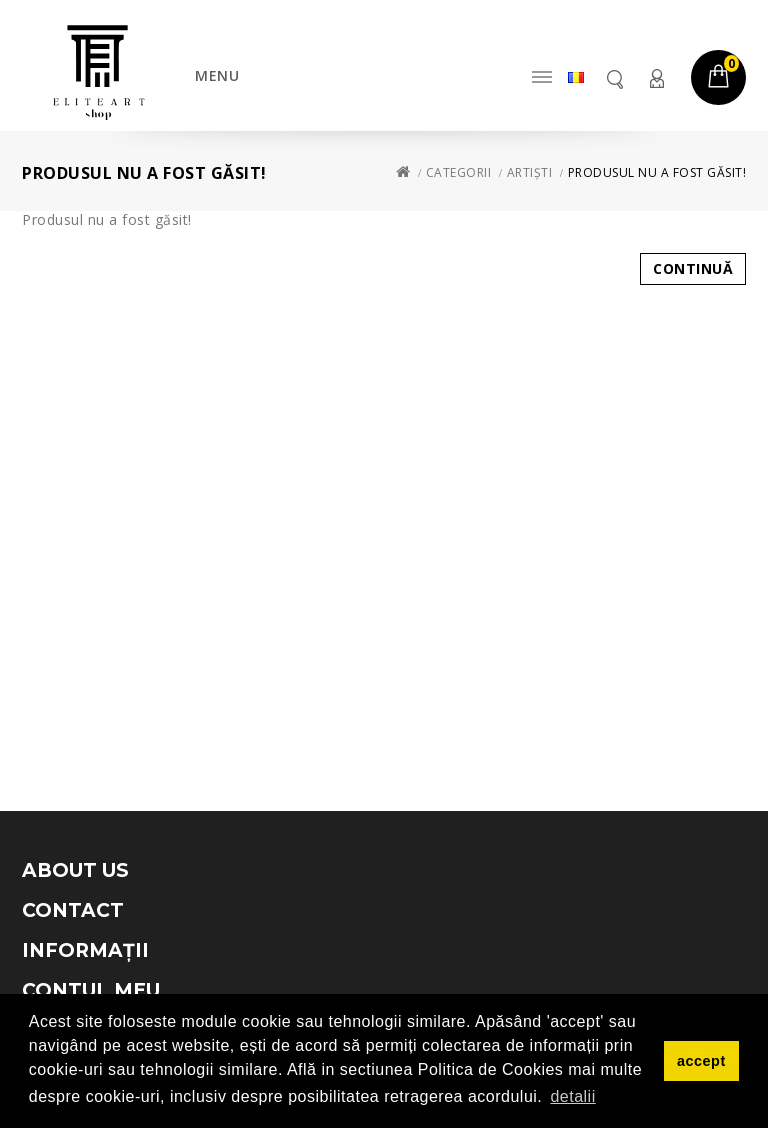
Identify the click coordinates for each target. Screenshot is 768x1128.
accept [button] (701, 1061)
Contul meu (656, 78)
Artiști (530, 172)
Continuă (693, 268)
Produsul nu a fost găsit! (657, 172)
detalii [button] (572, 1096)
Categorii (459, 172)
